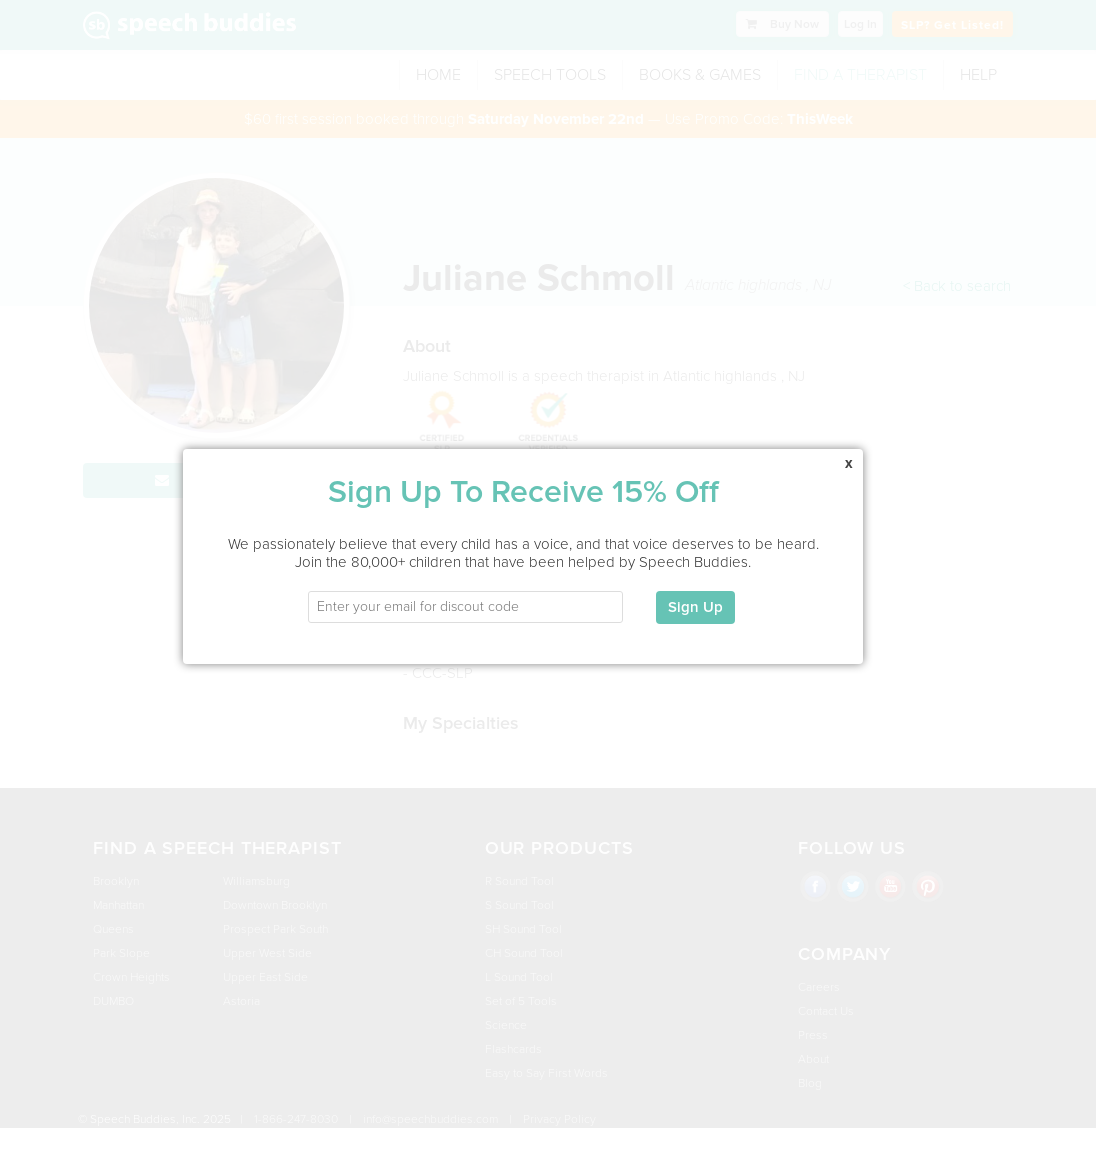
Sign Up (695, 595)
